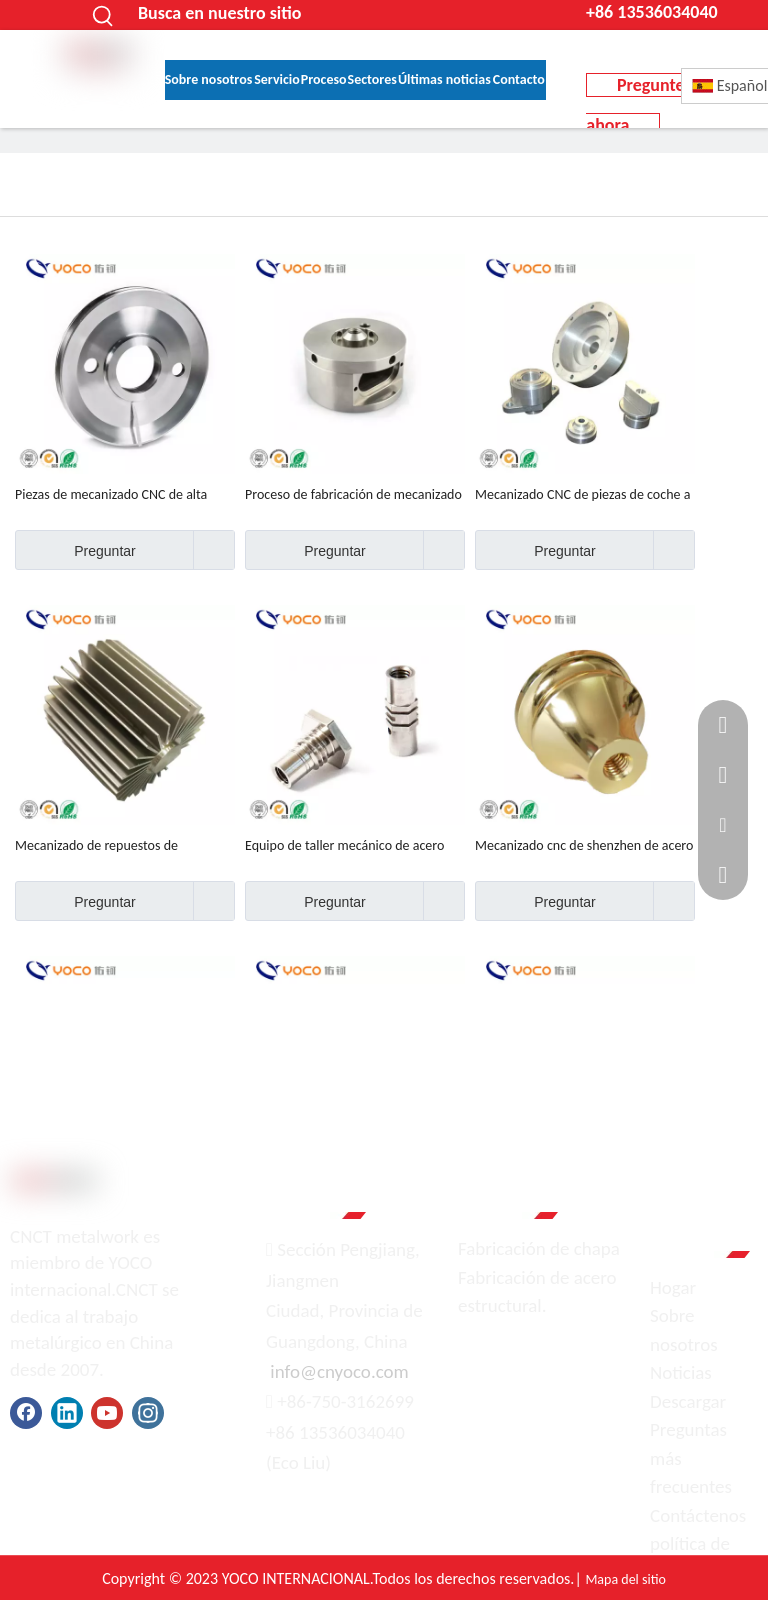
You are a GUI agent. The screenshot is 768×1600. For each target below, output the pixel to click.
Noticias (681, 1372)
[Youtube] (107, 1413)
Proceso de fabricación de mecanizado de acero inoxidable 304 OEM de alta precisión (353, 495)
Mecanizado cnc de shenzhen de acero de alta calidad (584, 846)
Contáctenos (698, 1515)
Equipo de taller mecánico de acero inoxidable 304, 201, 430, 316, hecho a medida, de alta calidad (354, 846)
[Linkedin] (67, 1413)
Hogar (673, 1287)
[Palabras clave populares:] (103, 15)
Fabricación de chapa (539, 1248)
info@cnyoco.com (339, 1371)
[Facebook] (26, 1413)
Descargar (688, 1401)
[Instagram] (148, 1413)
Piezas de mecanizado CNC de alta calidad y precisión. (111, 495)
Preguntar (75, 550)
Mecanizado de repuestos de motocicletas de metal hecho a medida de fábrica (124, 846)
